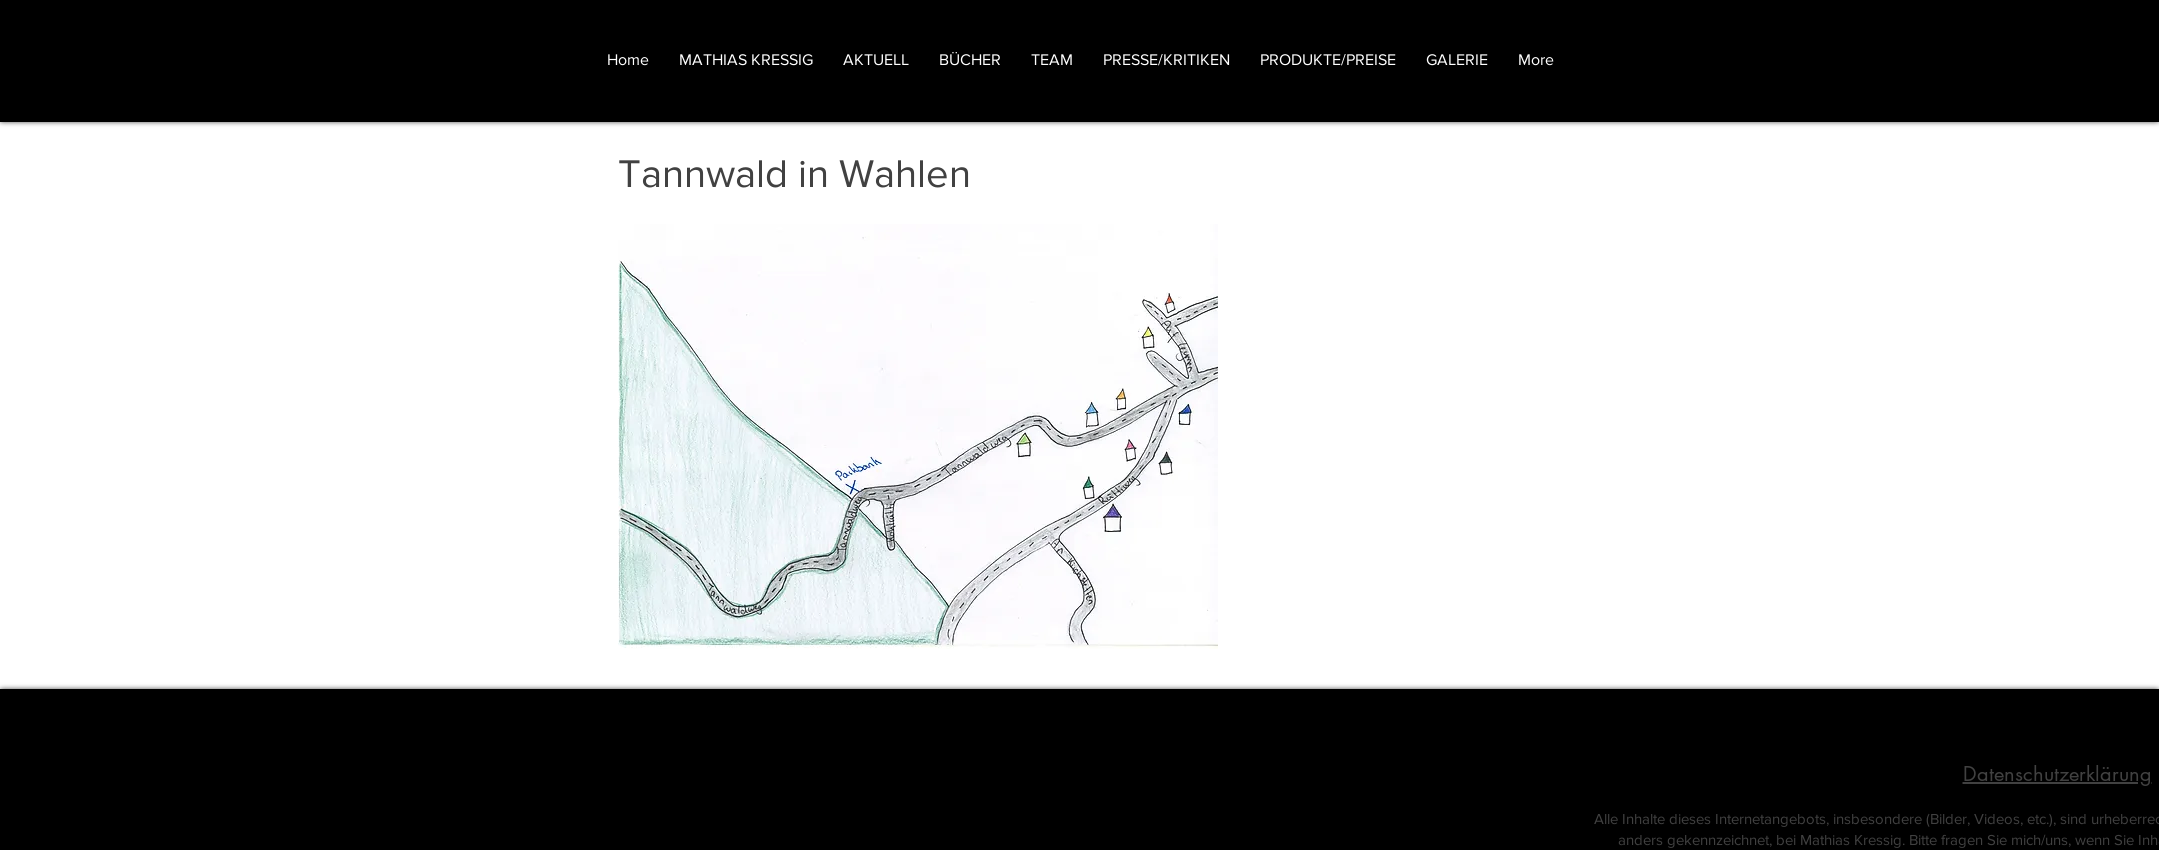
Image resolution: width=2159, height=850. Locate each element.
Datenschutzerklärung (2057, 774)
